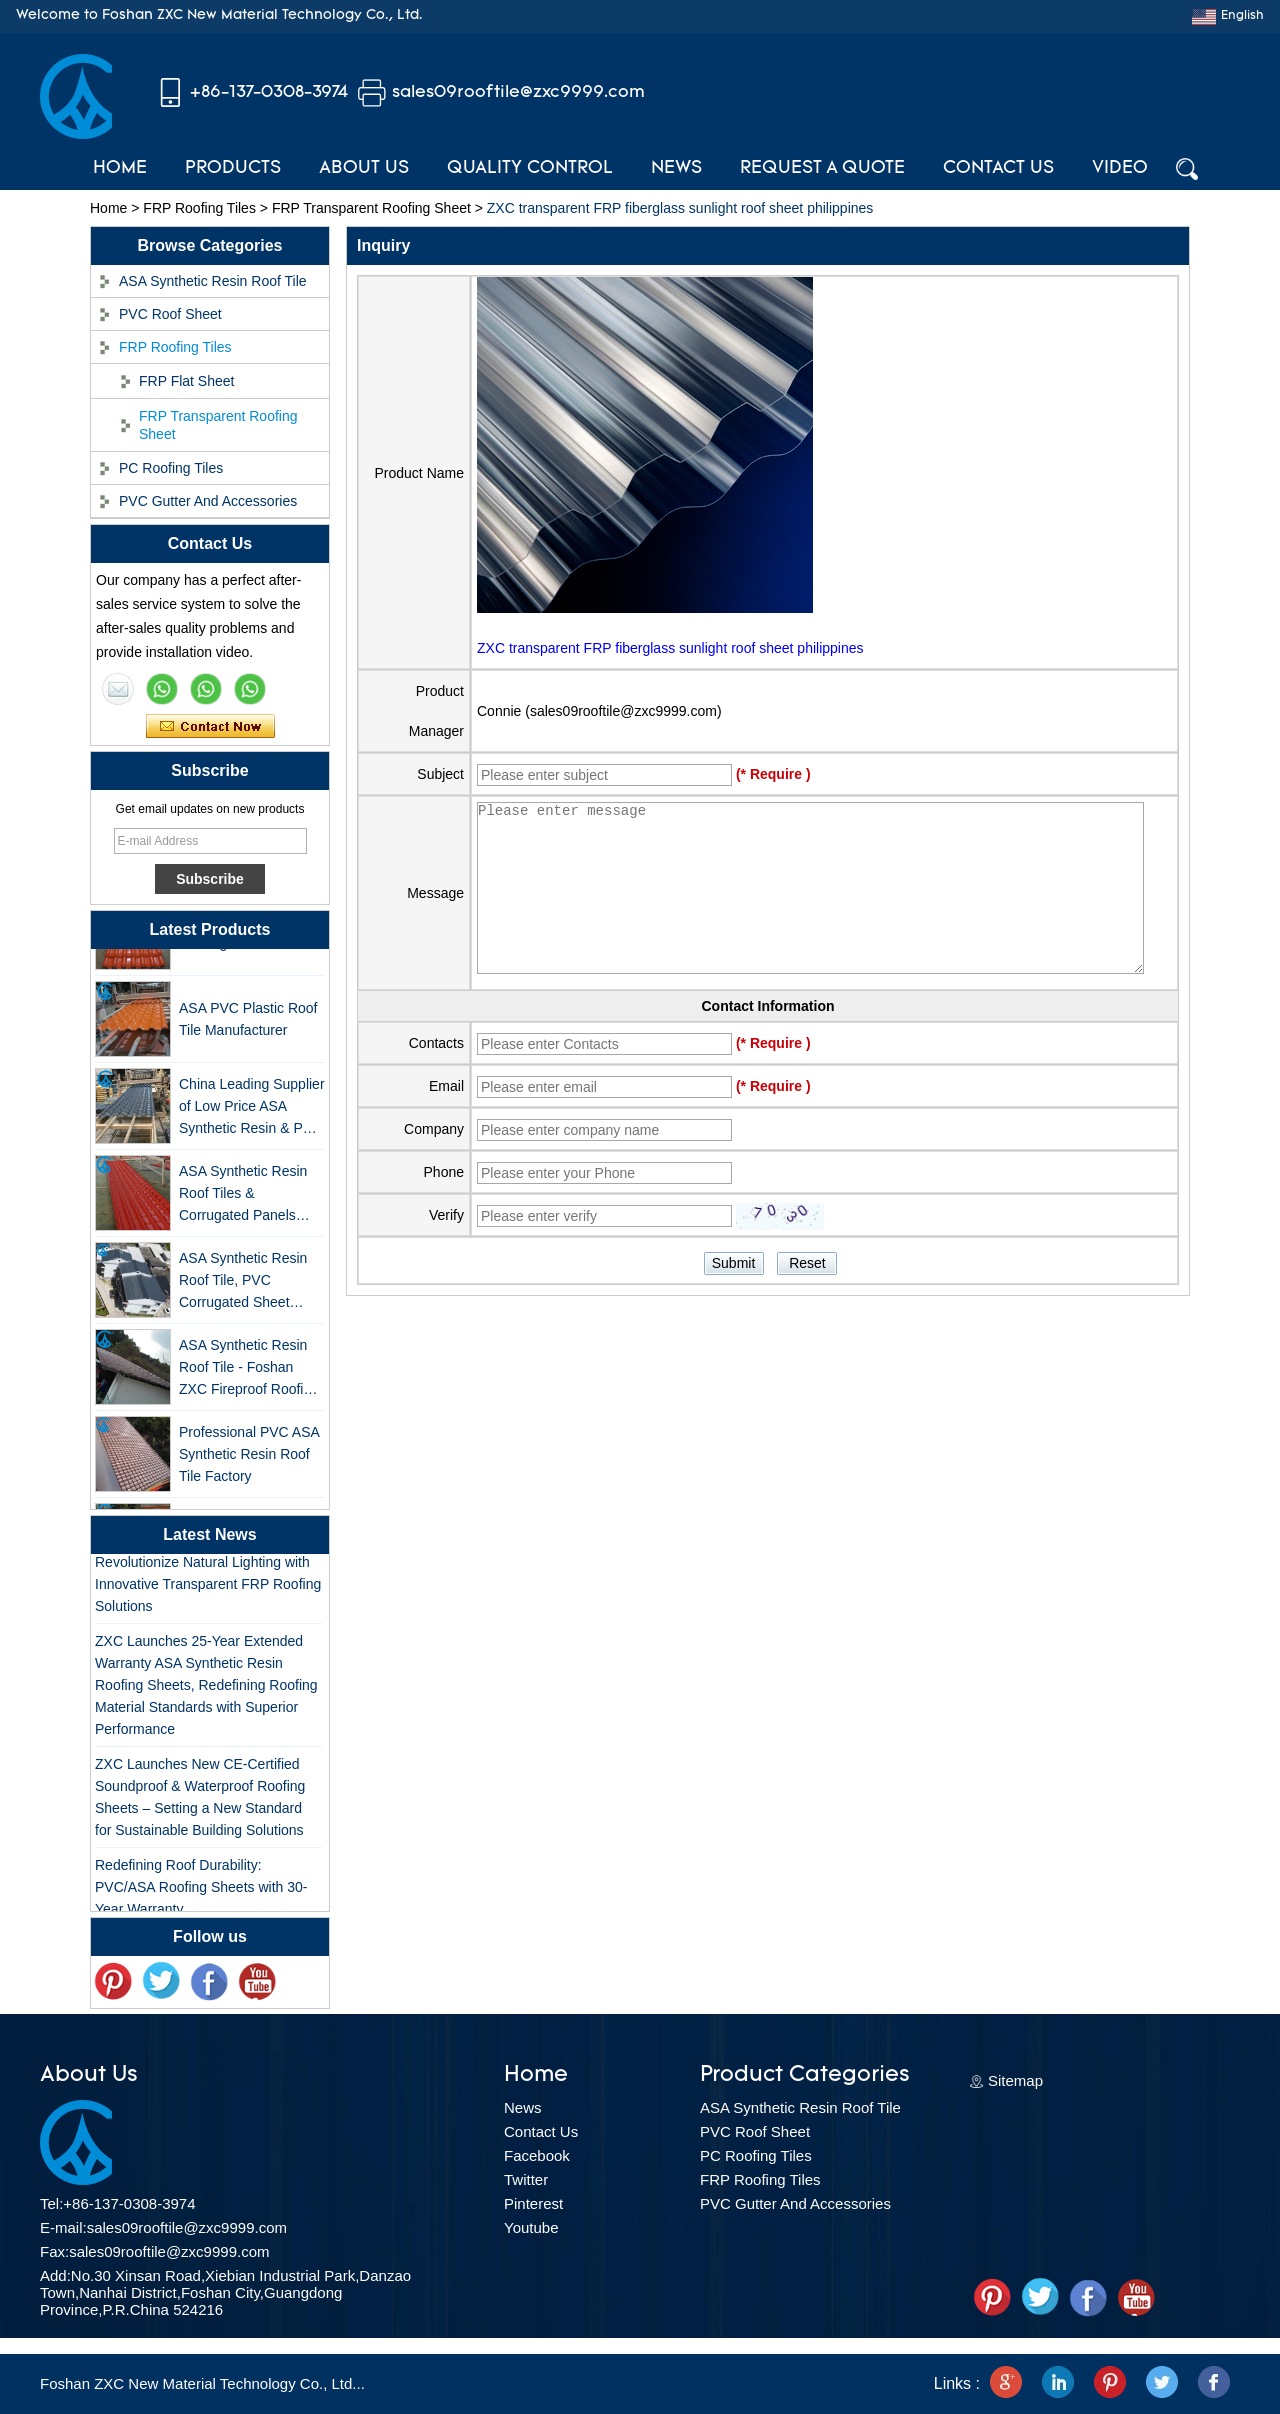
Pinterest (533, 2203)
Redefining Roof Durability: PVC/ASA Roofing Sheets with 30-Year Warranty (201, 1893)
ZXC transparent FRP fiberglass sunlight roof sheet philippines (670, 648)
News (676, 168)
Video (1120, 168)
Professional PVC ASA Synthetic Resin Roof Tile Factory (249, 1461)
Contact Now (210, 727)
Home (120, 168)
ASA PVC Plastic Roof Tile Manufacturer (248, 1026)
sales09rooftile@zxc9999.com (518, 92)
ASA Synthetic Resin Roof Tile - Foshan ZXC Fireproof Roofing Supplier (249, 1375)
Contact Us (998, 168)
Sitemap (1015, 2080)
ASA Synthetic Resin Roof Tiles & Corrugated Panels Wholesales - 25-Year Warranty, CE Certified (248, 1201)
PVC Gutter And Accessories (208, 501)
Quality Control (530, 168)
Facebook (537, 2155)
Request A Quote (822, 168)
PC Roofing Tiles (171, 468)
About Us (364, 168)
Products (233, 168)
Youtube (531, 2227)
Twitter (526, 2179)
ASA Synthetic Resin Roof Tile (213, 281)
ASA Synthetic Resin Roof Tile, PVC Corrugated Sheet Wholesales (243, 1288)
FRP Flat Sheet (186, 381)
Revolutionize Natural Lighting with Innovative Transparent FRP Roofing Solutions (208, 1590)
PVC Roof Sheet (170, 314)
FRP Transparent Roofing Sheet (371, 208)
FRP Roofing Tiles (199, 208)
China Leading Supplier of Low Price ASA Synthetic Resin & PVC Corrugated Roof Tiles (252, 1114)
